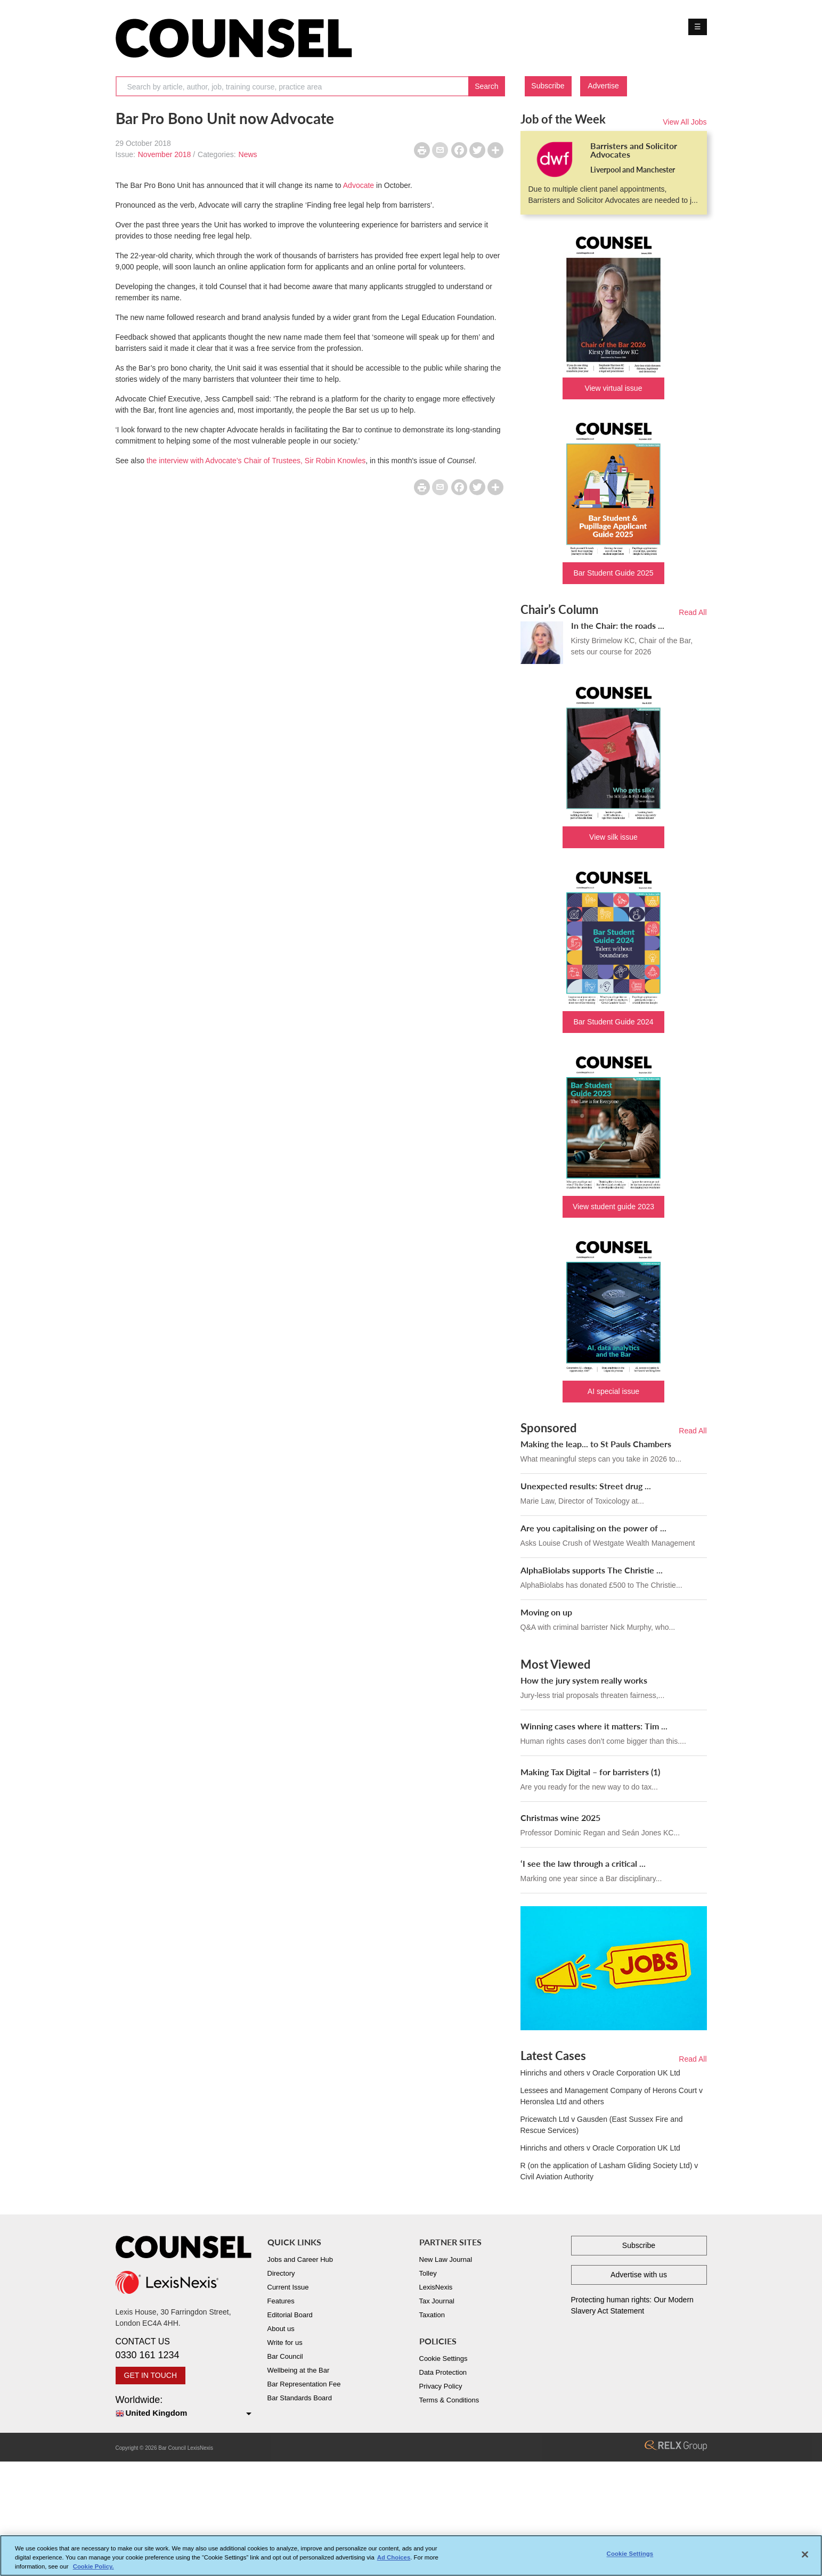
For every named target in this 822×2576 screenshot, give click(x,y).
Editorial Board (290, 2315)
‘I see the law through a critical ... (583, 1863)
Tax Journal (436, 2301)
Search (486, 86)
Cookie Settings (443, 2358)
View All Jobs (684, 122)
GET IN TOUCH (150, 2375)
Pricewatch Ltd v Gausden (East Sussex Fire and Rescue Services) (601, 2125)
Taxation (432, 2315)
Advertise (603, 85)
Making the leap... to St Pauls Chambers (595, 1444)
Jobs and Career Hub (300, 2259)
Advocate (358, 185)
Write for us (285, 2343)
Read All (692, 612)
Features (281, 2301)
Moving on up (546, 1612)
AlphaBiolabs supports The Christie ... (591, 1570)
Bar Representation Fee (304, 2384)
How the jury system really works (583, 1680)
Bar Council (285, 2356)
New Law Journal (446, 2259)
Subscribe (547, 85)
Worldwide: (183, 2406)
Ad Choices (394, 2560)
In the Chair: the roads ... (617, 625)
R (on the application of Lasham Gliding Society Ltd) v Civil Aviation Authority (609, 2171)
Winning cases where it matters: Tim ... (594, 1726)
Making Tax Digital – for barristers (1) (590, 1772)
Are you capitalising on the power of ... (593, 1528)
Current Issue (288, 2287)
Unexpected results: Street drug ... (585, 1486)
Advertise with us (639, 2274)
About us (281, 2329)
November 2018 (164, 154)
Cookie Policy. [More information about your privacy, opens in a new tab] (93, 2569)
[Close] (805, 2557)
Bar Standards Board (299, 2398)
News (248, 154)
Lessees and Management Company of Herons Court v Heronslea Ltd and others (611, 2096)
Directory (281, 2273)
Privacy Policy (440, 2386)
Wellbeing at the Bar (298, 2370)
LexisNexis (436, 2287)
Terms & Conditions (449, 2400)
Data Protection (443, 2372)
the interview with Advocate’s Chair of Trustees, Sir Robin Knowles (256, 460)
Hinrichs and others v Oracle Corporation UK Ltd (600, 2073)
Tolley (428, 2273)
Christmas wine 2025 (560, 1817)
